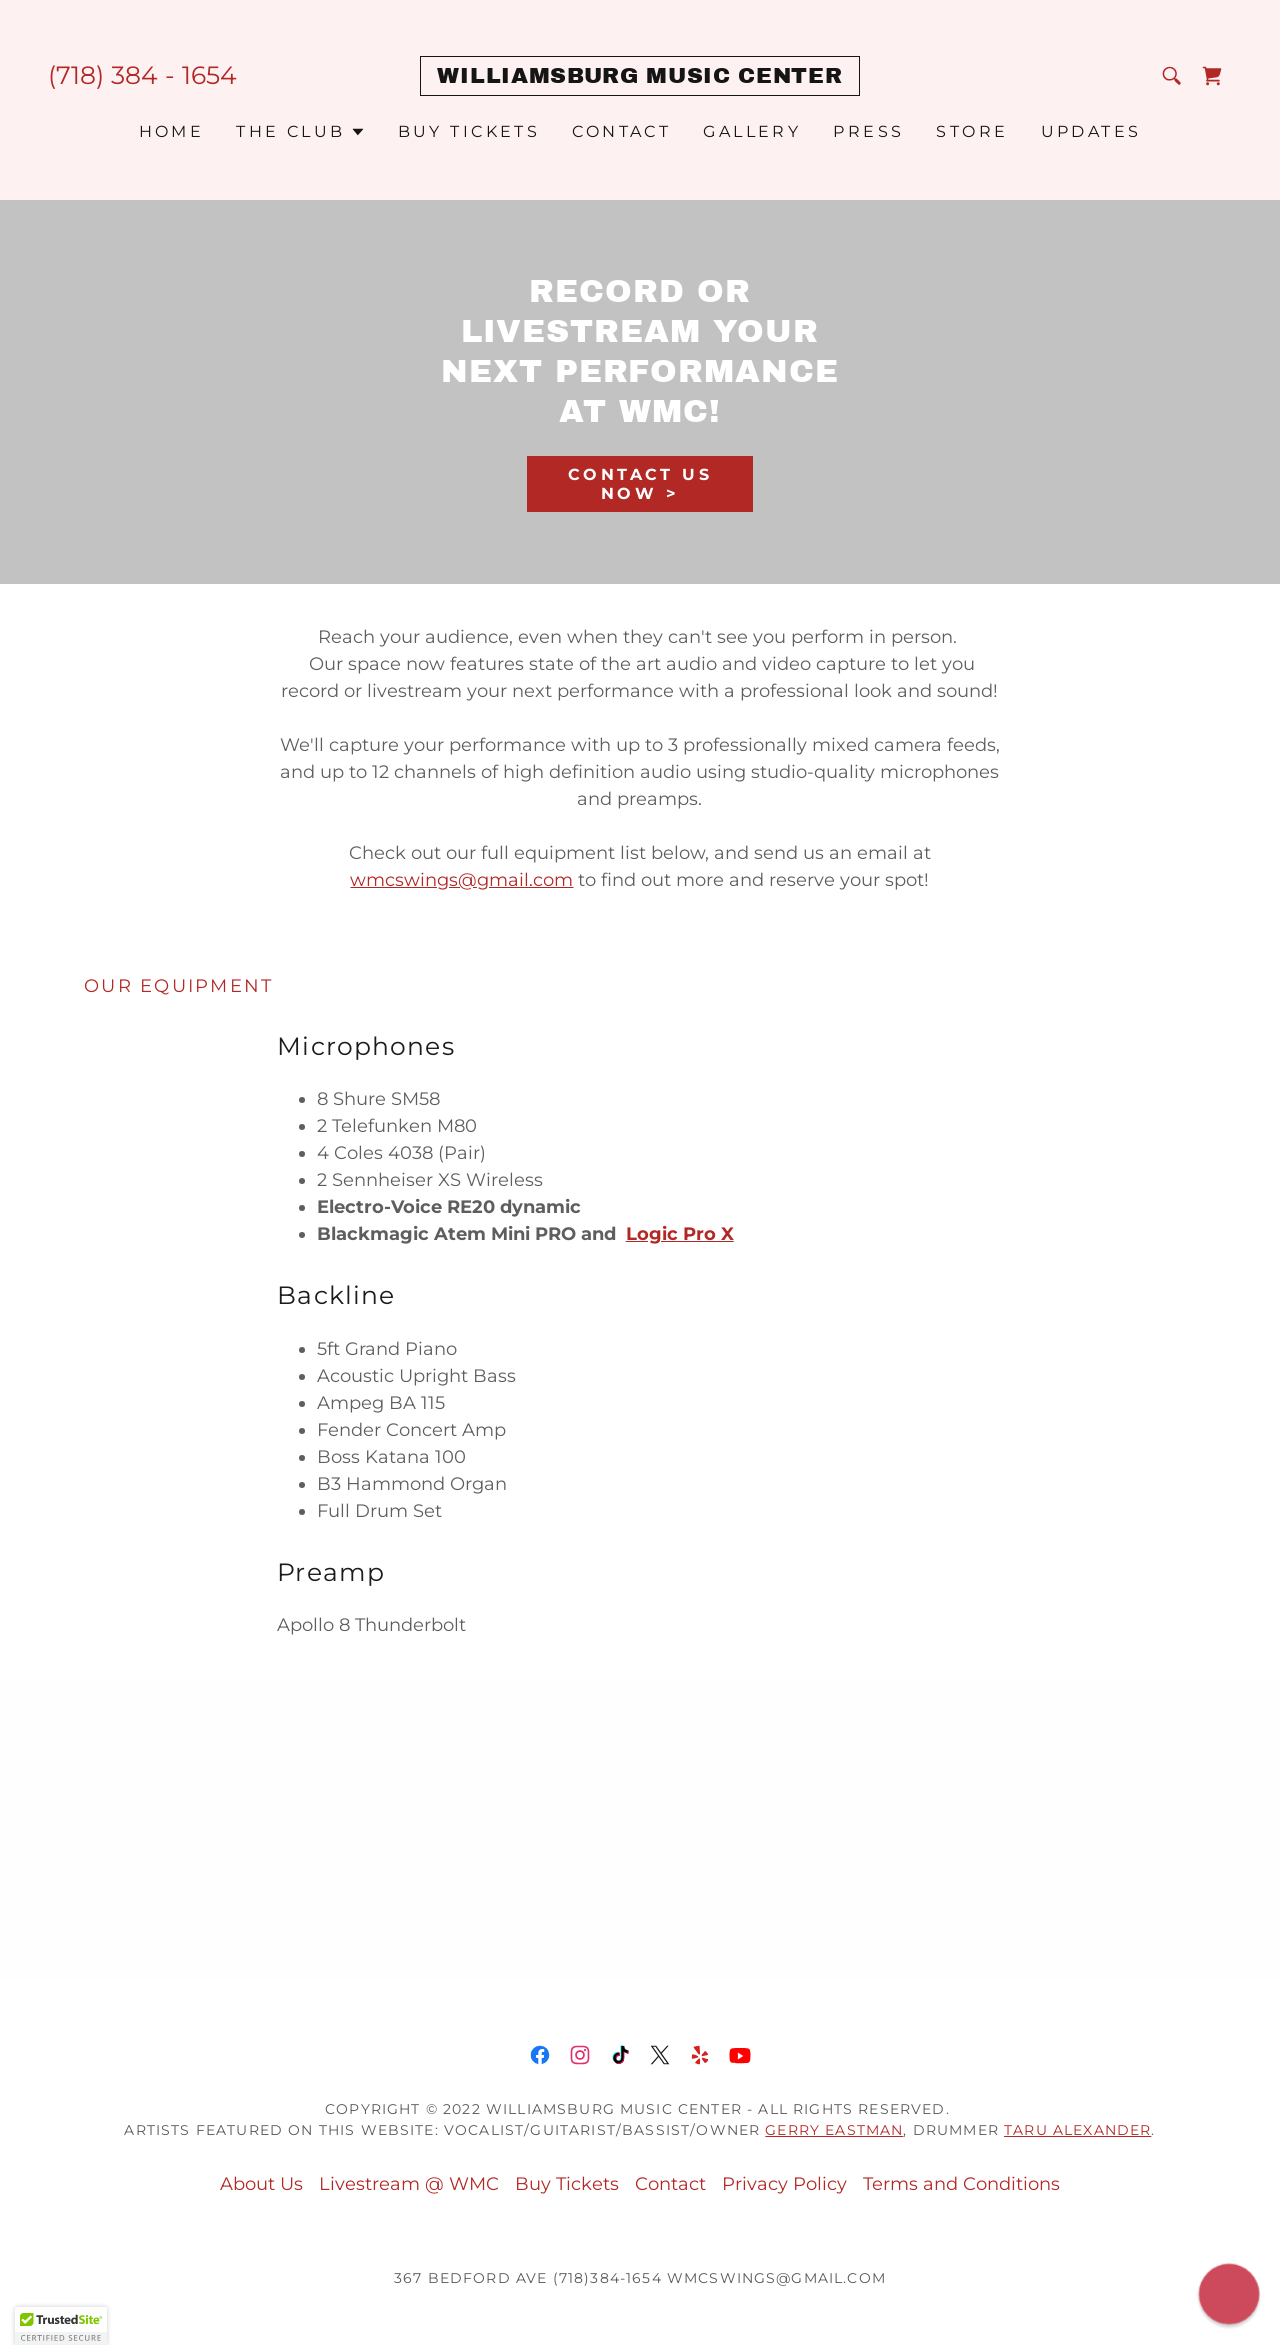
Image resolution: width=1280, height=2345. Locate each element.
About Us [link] (261, 2184)
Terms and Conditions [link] (961, 2184)
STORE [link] (972, 131)
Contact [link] (621, 131)
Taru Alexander (1077, 2130)
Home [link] (172, 131)
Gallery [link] (752, 131)
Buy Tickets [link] (469, 131)
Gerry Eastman (834, 2130)
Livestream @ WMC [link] (409, 2184)
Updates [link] (1091, 131)
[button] (300, 132)
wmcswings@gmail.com (461, 880)
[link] (639, 77)
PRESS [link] (868, 131)
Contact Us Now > (640, 484)
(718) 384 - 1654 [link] (142, 75)
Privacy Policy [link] (784, 2184)
